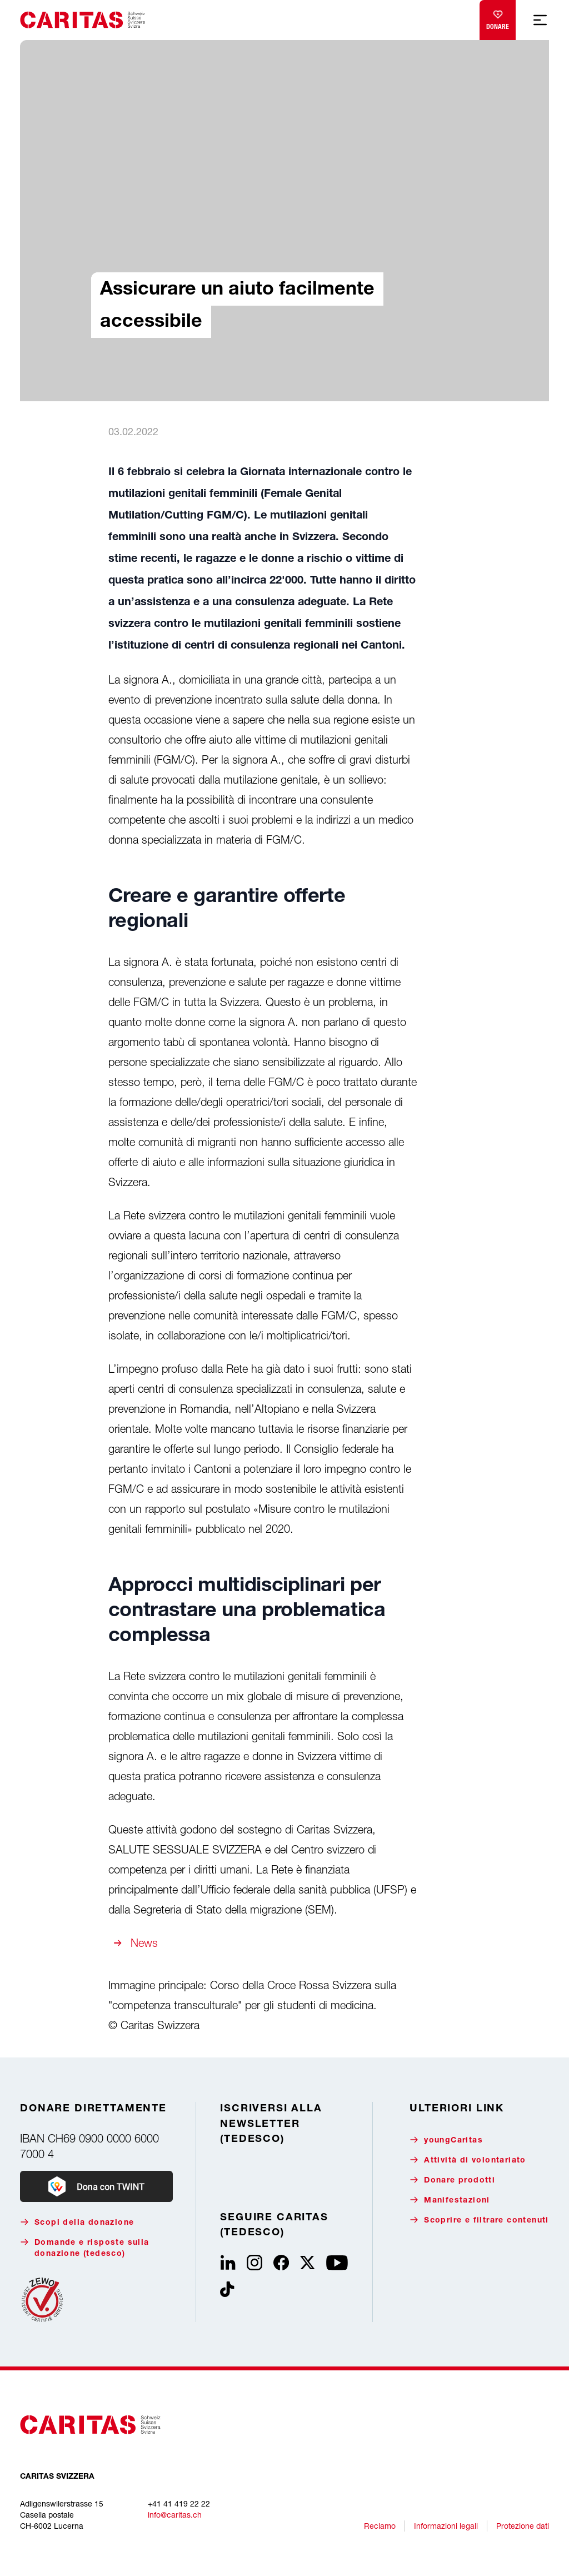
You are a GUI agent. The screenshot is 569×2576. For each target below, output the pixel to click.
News (144, 1942)
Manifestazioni (450, 2200)
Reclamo (380, 2525)
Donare (497, 17)
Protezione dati (522, 2525)
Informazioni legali (446, 2525)
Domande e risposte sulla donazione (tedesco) (84, 2248)
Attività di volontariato (468, 2160)
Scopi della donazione (77, 2222)
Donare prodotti (452, 2180)
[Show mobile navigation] (540, 20)
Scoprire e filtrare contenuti (479, 2220)
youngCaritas (446, 2140)
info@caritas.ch (175, 2514)
